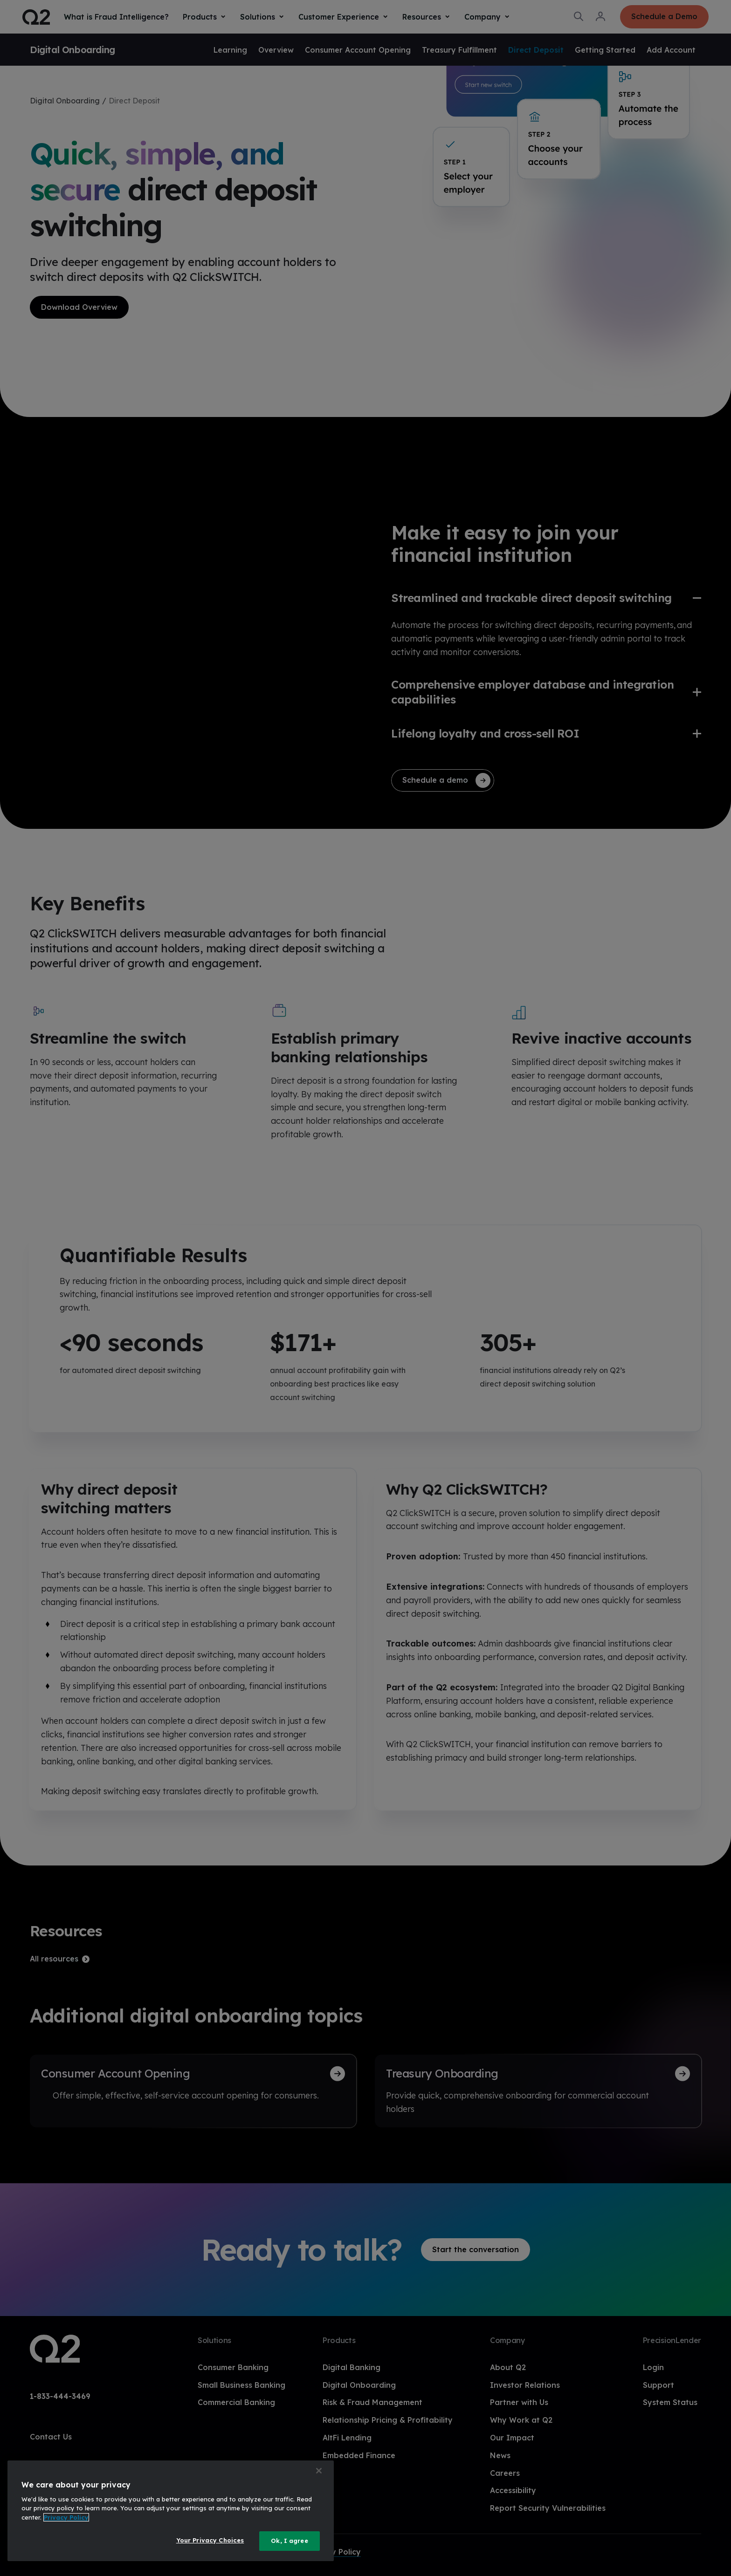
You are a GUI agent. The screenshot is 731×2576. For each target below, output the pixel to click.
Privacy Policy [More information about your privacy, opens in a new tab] (66, 2517)
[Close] (319, 2470)
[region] (170, 2510)
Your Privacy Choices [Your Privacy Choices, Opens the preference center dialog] (210, 2540)
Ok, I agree (289, 2540)
